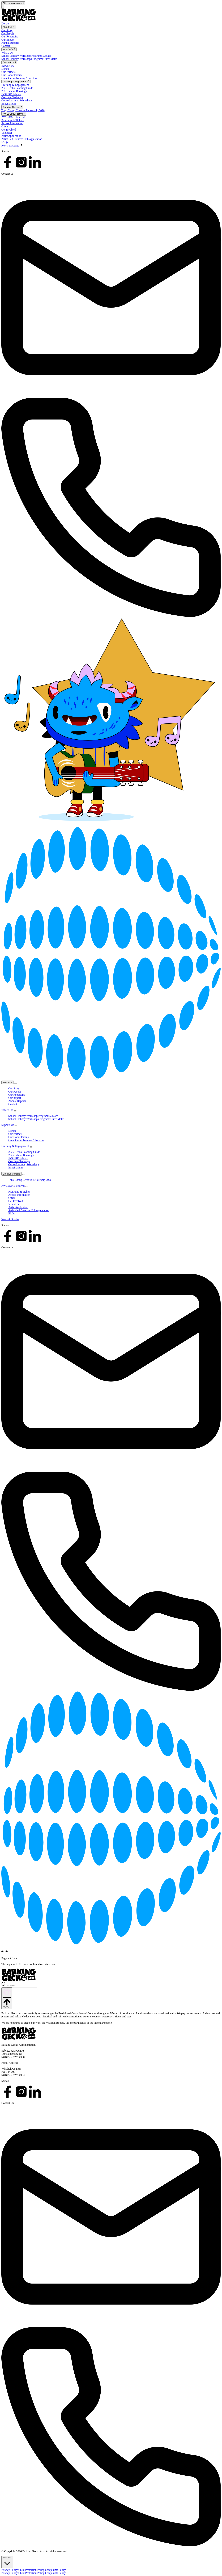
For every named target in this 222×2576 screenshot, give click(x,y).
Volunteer (6, 132)
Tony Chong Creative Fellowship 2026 (23, 110)
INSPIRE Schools (11, 94)
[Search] (22, 1985)
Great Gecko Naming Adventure (19, 78)
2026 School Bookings (14, 91)
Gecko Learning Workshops (16, 100)
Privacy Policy (9, 2569)
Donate (5, 68)
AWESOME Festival (13, 117)
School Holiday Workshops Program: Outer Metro (29, 58)
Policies (7, 2562)
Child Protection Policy (31, 2569)
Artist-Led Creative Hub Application (21, 138)
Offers (4, 126)
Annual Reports (10, 42)
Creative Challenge (12, 97)
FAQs (4, 142)
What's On (7, 52)
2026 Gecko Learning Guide (17, 88)
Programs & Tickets (12, 120)
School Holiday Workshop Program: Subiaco (26, 55)
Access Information (12, 123)
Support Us (7, 65)
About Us (7, 1082)
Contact (5, 45)
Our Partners (8, 71)
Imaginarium (8, 103)
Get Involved (8, 129)
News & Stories (10, 1219)
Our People (7, 33)
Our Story (6, 30)
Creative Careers (11, 1173)
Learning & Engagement (15, 84)
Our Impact (7, 39)
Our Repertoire (9, 36)
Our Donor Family (11, 75)
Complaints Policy (55, 2569)
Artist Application (11, 135)
